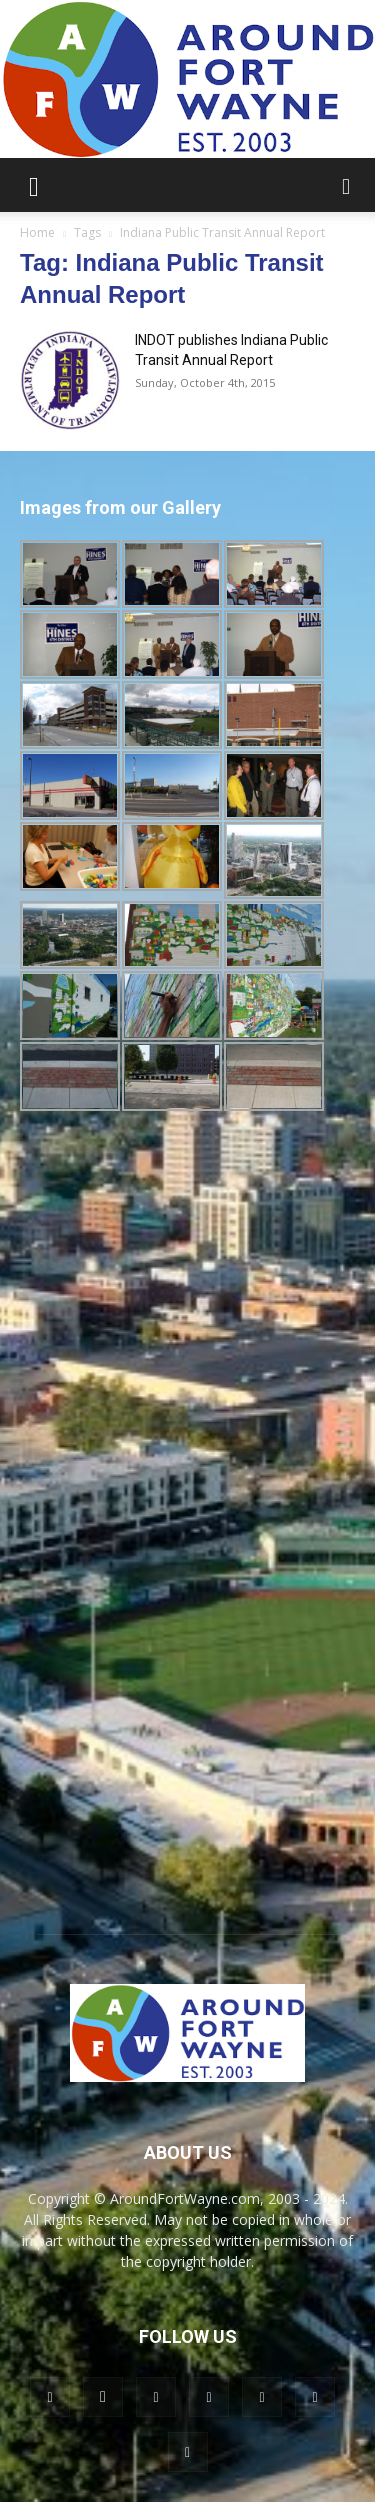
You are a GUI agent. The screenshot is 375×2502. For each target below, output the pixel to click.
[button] (34, 185)
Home (37, 232)
